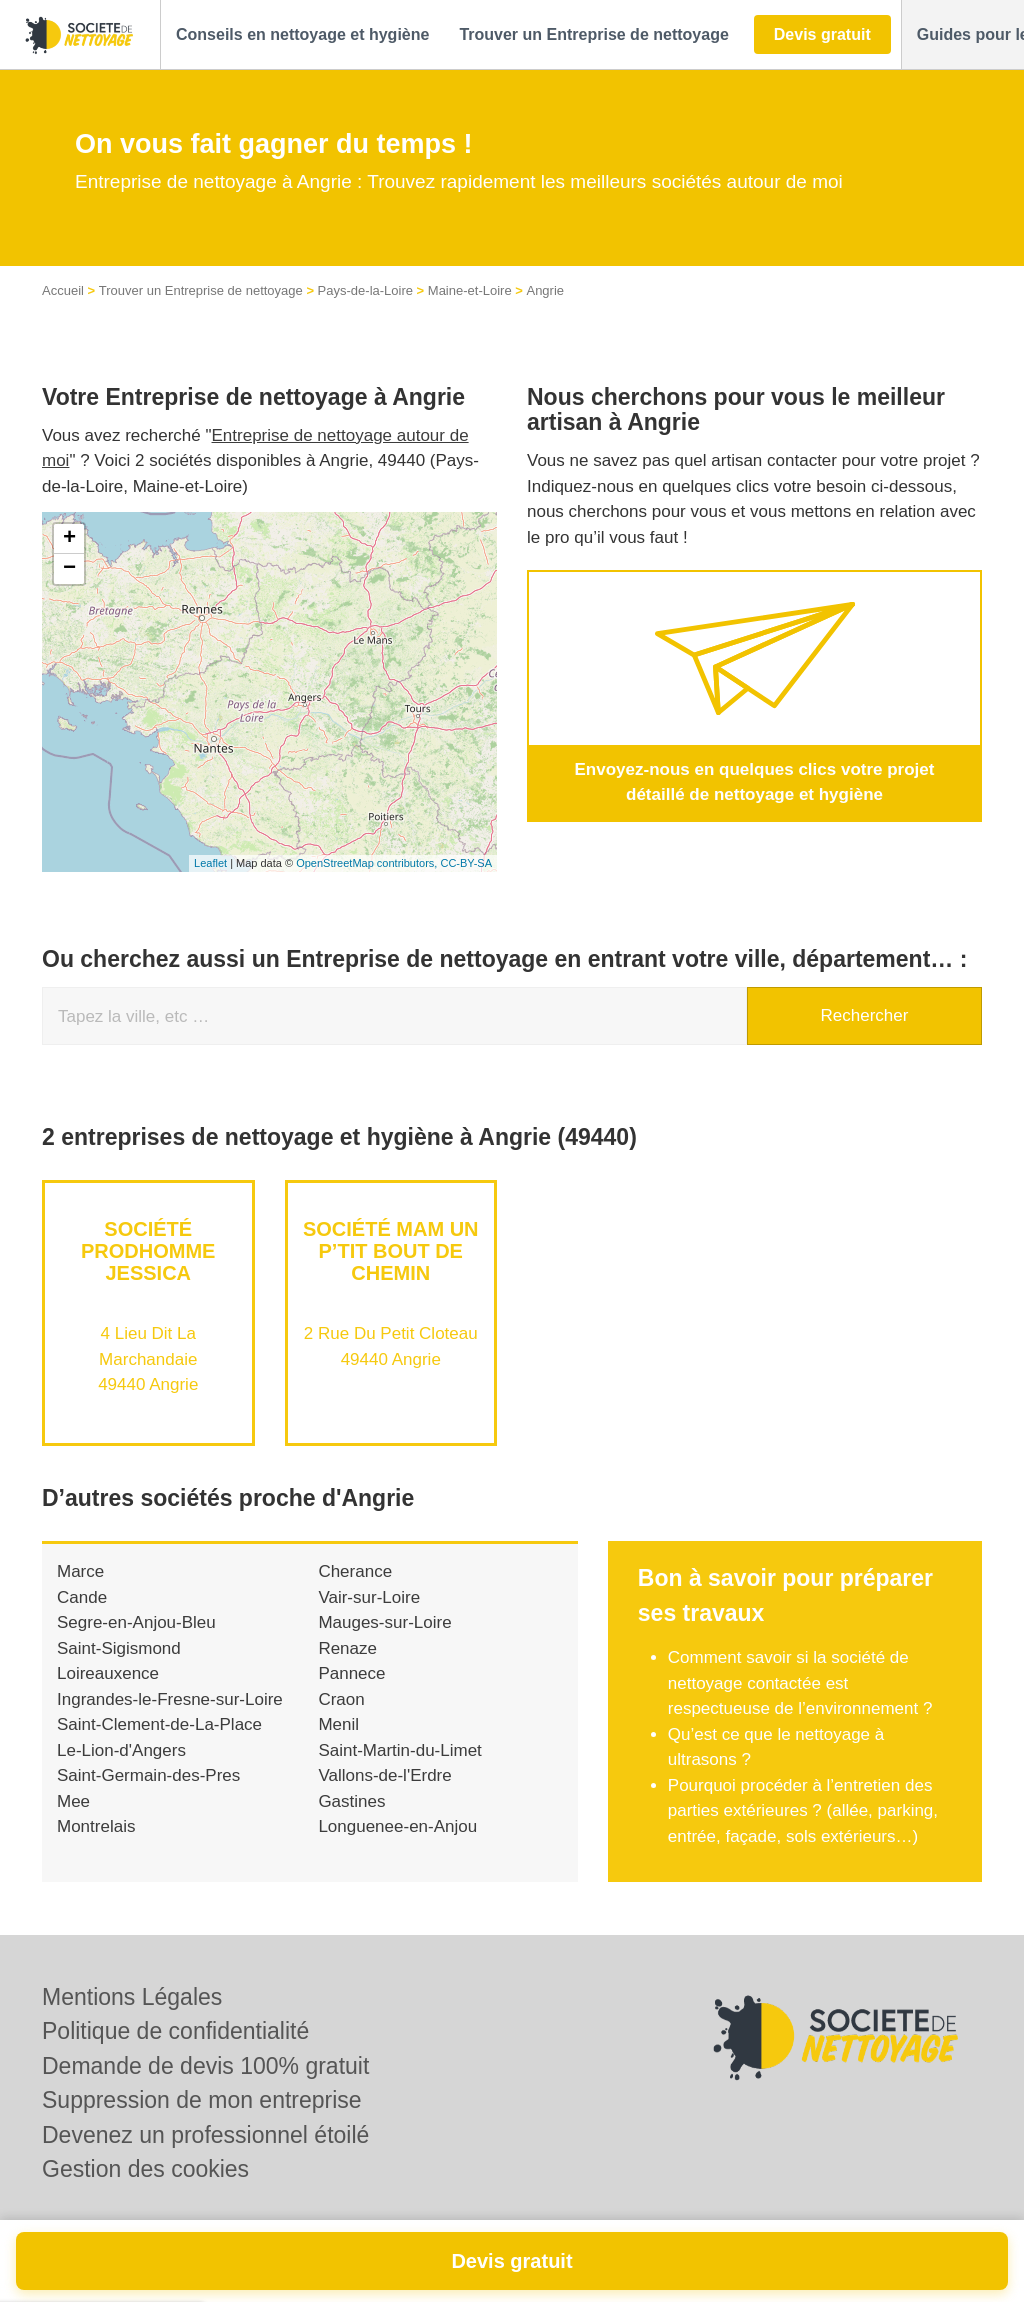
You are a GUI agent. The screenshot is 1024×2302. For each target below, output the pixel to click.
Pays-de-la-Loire (365, 290)
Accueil (63, 290)
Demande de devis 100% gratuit (205, 2066)
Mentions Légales (132, 1997)
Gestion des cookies (145, 2169)
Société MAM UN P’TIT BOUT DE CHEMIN (391, 1251)
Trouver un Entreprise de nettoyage (201, 290)
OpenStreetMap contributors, (368, 863)
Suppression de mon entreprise (202, 2100)
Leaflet (210, 863)
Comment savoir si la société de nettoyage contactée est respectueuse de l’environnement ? (800, 1683)
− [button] (69, 569)
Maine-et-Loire (470, 290)
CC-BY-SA (466, 863)
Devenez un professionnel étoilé (205, 2135)
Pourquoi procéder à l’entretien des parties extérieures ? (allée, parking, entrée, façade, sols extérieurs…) (803, 1811)
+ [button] (69, 539)
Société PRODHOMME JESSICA (148, 1251)
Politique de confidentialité (175, 2031)
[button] (302, 35)
